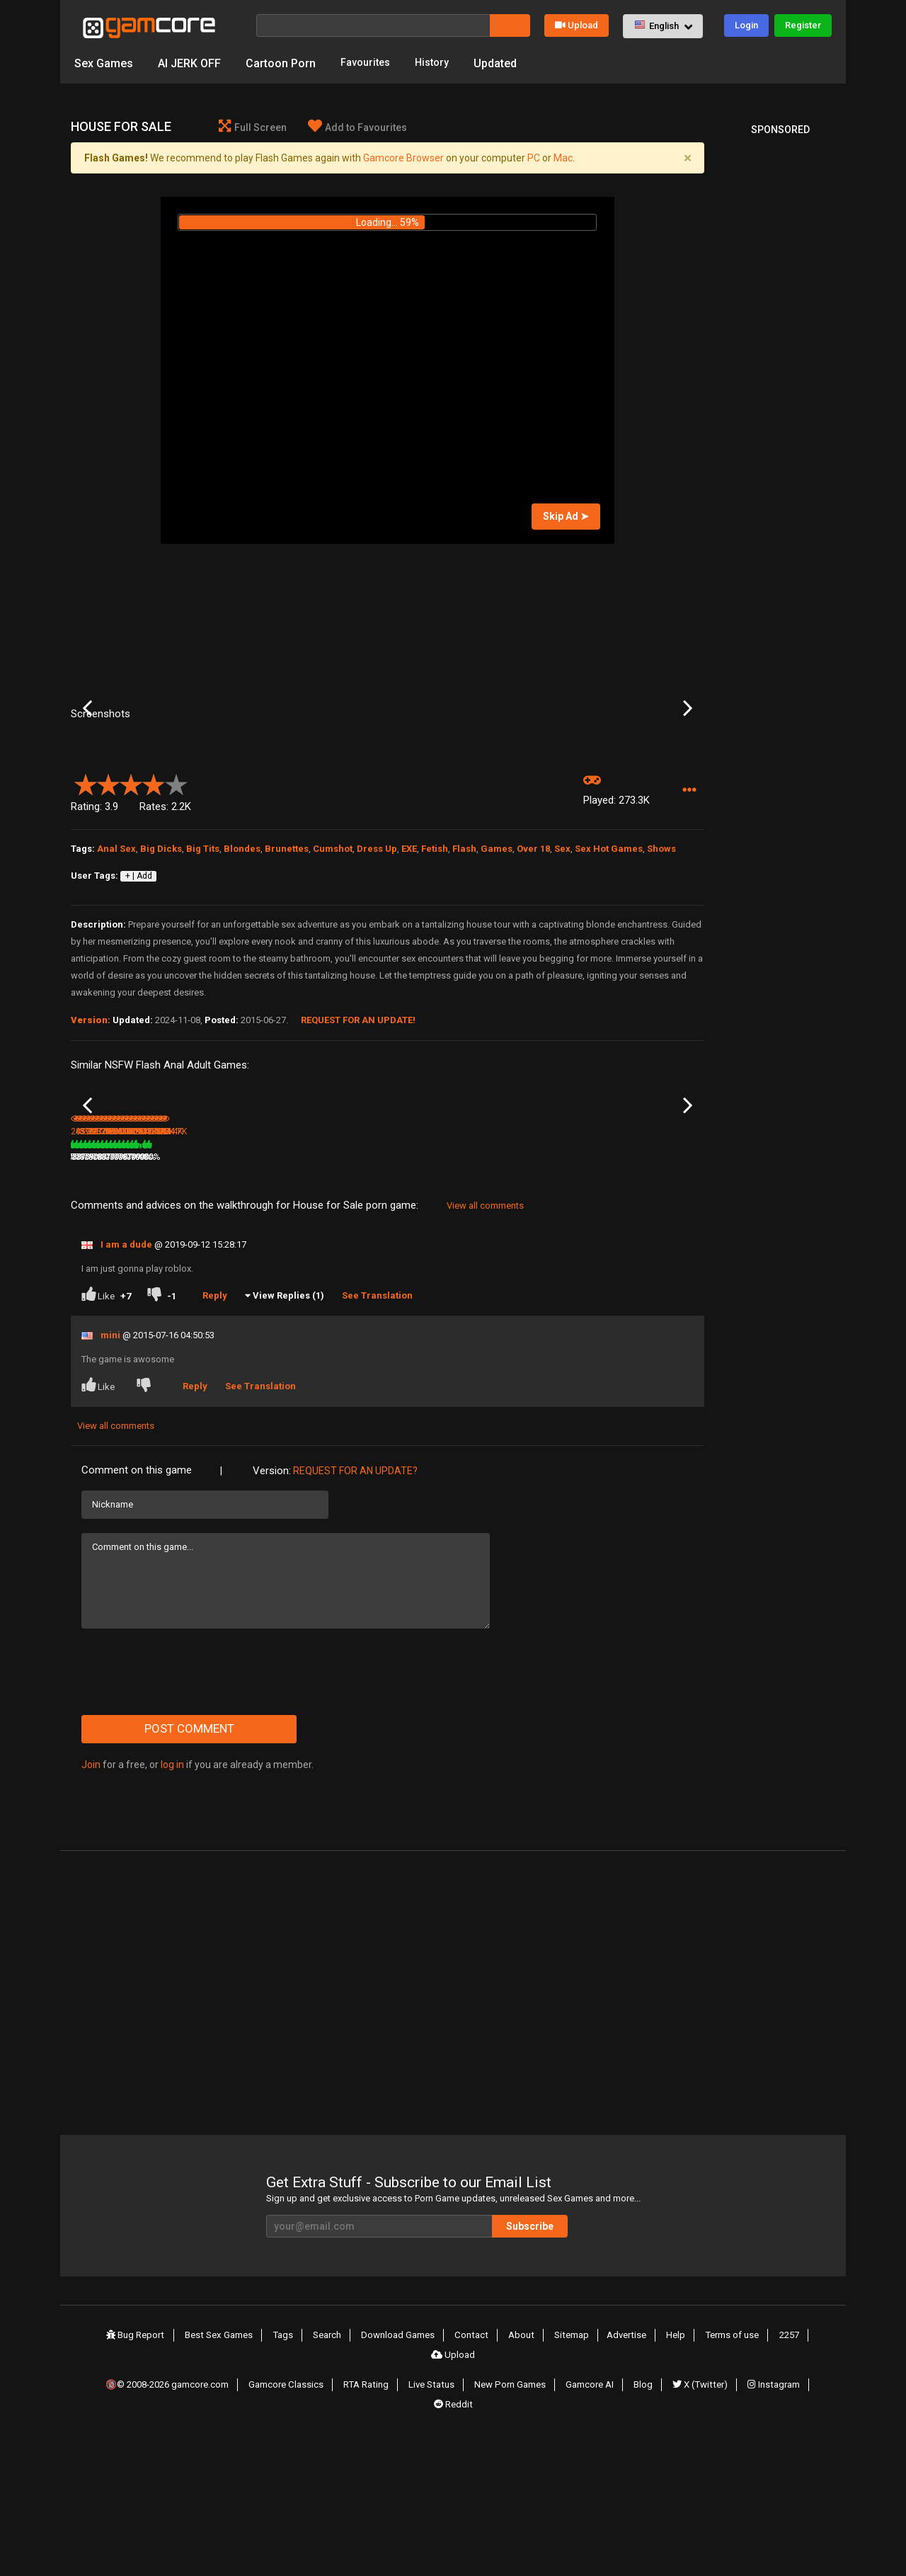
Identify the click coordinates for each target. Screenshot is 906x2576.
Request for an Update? (355, 1630)
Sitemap (539, 2494)
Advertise (591, 2494)
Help (637, 2494)
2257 (746, 2494)
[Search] (373, 25)
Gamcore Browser (403, 160)
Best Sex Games (202, 2494)
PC (533, 160)
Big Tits (202, 966)
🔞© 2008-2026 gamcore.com (174, 2520)
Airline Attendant (210, 1297)
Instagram (771, 2520)
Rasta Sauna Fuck (531, 1297)
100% (368, 1316)
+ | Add (138, 993)
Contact (446, 2494)
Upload (576, 25)
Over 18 (533, 966)
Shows (661, 966)
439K (194, 1316)
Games (496, 966)
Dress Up (377, 966)
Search (305, 2494)
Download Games (375, 2494)
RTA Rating (374, 2520)
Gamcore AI (594, 2520)
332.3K (410, 1316)
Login (746, 25)
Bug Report (120, 2494)
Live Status (438, 2520)
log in (172, 1924)
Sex (562, 966)
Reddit (453, 2536)
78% (158, 1316)
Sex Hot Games (609, 966)
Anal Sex (116, 966)
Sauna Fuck (625, 1297)
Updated (504, 63)
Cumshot (332, 966)
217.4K (517, 1316)
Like (106, 1455)
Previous (87, 768)
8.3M (300, 1316)
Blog (645, 2520)
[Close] (687, 161)
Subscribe (587, 2385)
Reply (220, 1454)
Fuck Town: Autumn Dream (109, 1298)
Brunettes (287, 966)
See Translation (383, 1454)
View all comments (485, 1365)
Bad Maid (407, 1297)
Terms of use (691, 2494)
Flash (464, 966)
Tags (264, 2494)
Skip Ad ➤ (566, 519)
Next (687, 768)
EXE (409, 966)
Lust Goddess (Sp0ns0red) (310, 1298)
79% (265, 1316)
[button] (663, 26)
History (439, 63)
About (491, 2494)
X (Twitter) (699, 2520)
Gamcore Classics (296, 2520)
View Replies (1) (294, 1454)
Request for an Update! (358, 1137)
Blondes (242, 966)
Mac (563, 160)
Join (91, 1924)
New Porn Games (515, 2520)
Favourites (368, 63)
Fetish (434, 966)
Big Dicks (161, 966)
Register (803, 25)
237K (620, 1316)
